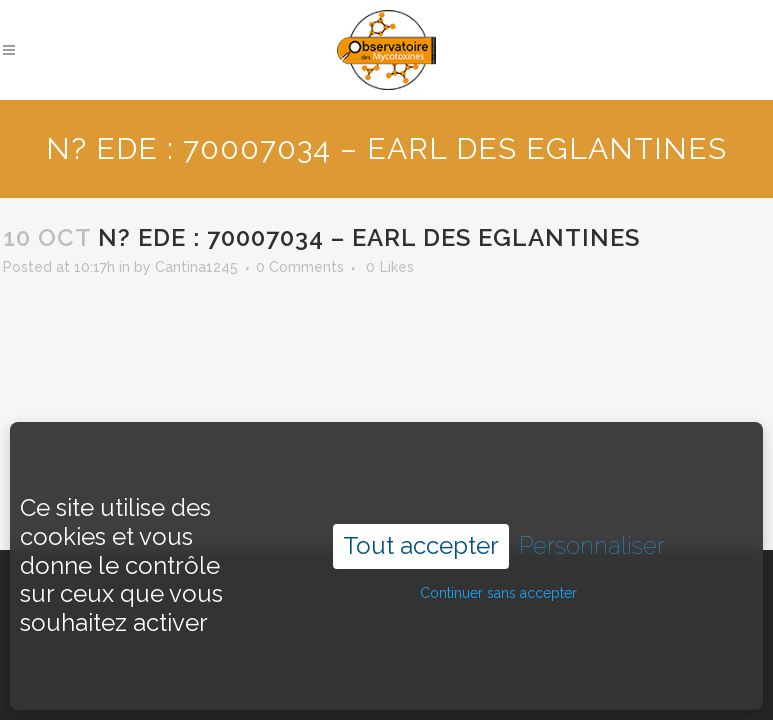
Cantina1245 (196, 267)
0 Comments (300, 267)
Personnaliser (592, 524)
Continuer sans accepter (498, 571)
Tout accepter (421, 523)
